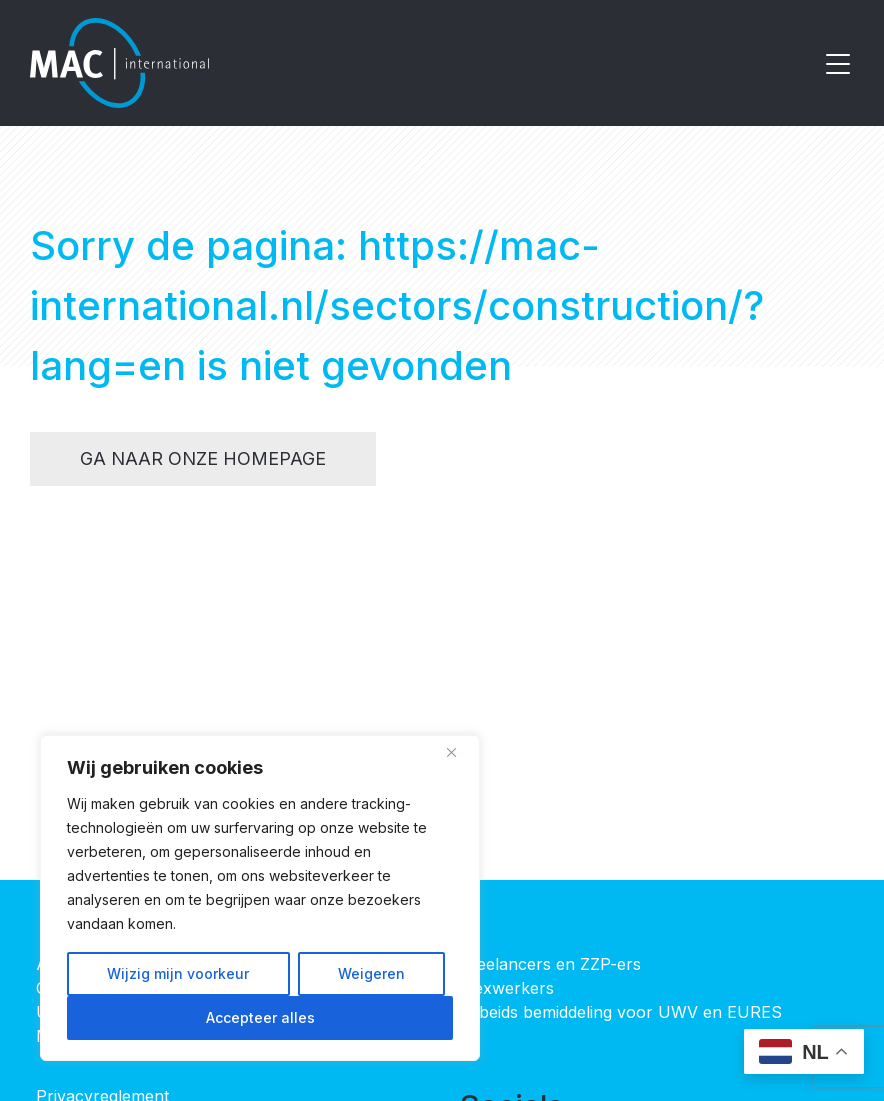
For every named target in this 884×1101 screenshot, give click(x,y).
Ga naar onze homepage (203, 458)
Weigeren (371, 973)
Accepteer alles (260, 1017)
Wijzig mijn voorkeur (178, 973)
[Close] (459, 752)
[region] (260, 898)
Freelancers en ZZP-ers (550, 964)
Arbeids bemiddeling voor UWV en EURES (621, 1012)
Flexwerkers (507, 988)
